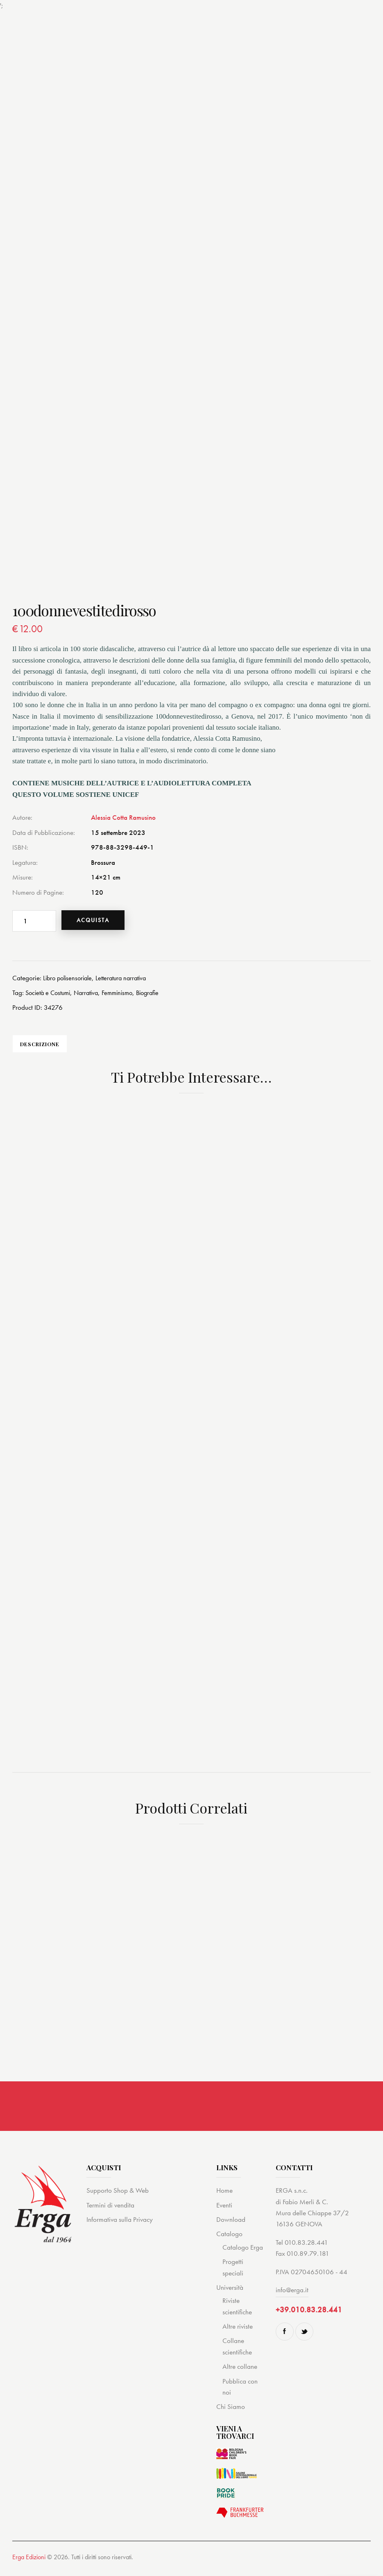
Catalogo (229, 2243)
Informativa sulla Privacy (119, 2228)
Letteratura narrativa (127, 978)
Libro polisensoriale (69, 978)
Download (230, 2228)
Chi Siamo (230, 2415)
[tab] (51, 1047)
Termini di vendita (110, 2214)
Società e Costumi (50, 993)
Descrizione (51, 1047)
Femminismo (125, 993)
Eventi (224, 2214)
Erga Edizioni (28, 2566)
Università (229, 2296)
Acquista (99, 920)
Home (224, 2199)
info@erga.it (292, 2299)
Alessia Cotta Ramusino (123, 817)
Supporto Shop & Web (117, 2199)
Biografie (157, 993)
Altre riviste (237, 2335)
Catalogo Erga (242, 2256)
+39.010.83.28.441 (309, 2319)
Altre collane (239, 2375)
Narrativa (91, 993)
